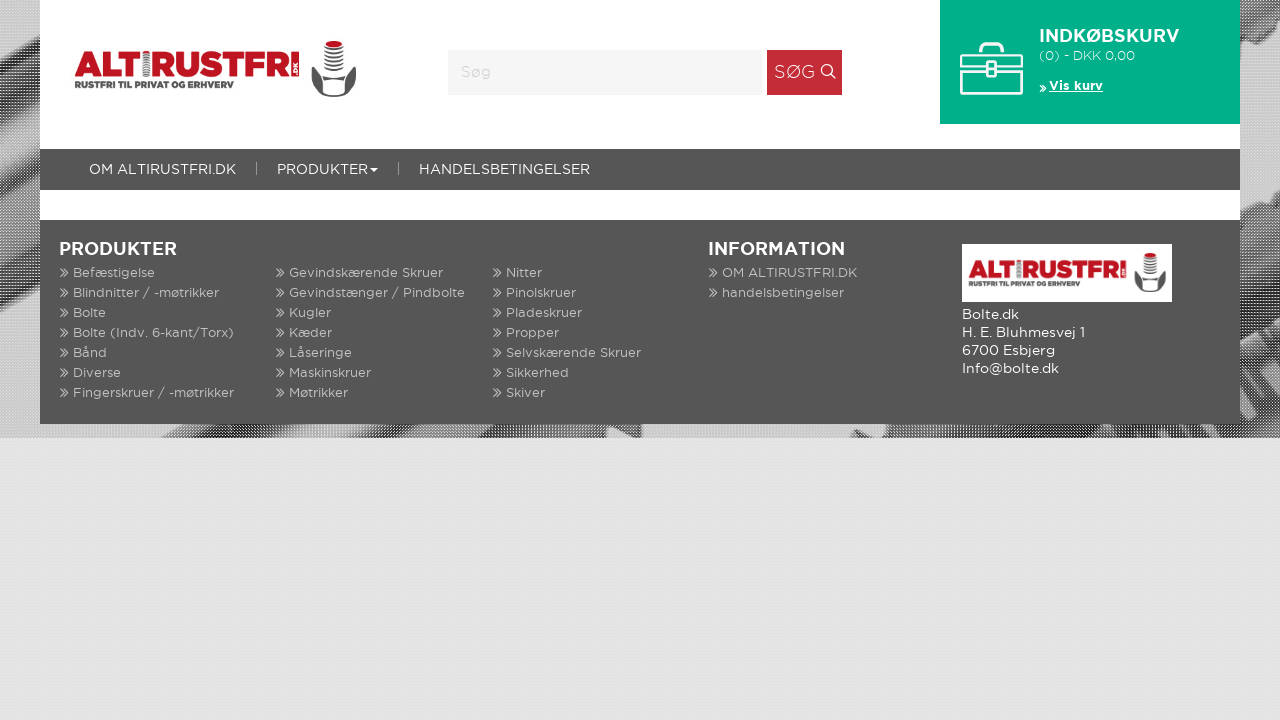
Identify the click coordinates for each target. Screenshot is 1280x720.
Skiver (525, 393)
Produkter (327, 170)
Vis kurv (1076, 86)
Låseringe (320, 353)
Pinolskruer (541, 293)
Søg (794, 73)
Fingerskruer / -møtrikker (153, 393)
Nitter (524, 273)
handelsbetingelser (504, 170)
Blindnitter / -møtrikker (146, 293)
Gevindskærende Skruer (366, 273)
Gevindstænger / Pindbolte (377, 293)
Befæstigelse (114, 273)
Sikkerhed (537, 373)
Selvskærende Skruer (573, 353)
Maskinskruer (330, 373)
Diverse (97, 373)
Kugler (310, 313)
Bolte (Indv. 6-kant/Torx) (153, 333)
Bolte (89, 313)
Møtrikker (318, 393)
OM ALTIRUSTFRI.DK (162, 170)
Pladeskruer (544, 313)
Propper (532, 333)
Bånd (90, 353)
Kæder (310, 333)
